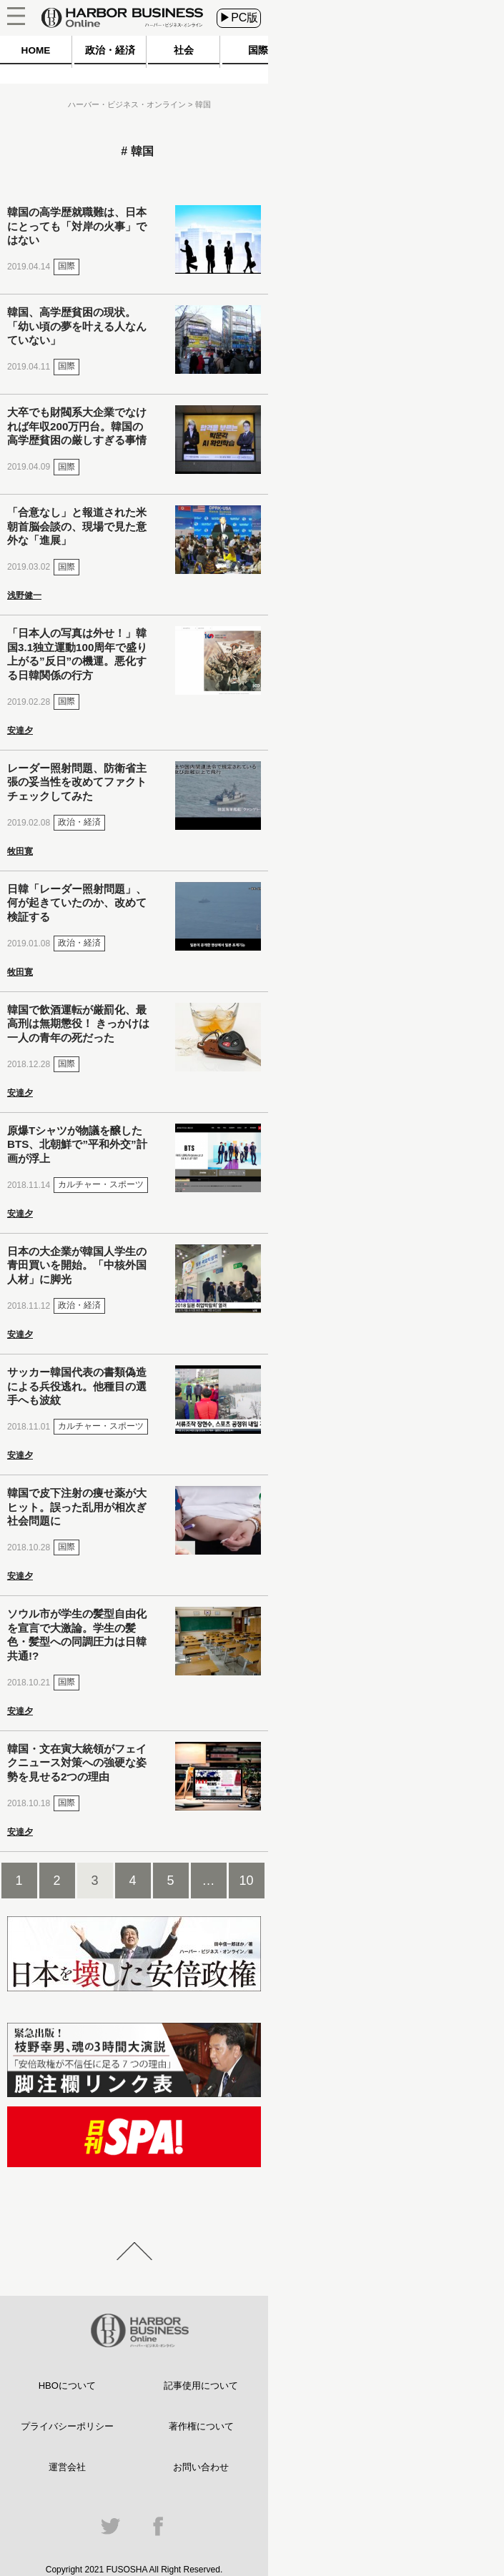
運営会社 (67, 2467)
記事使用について (201, 2385)
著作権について (201, 2426)
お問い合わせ (201, 2467)
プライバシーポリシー (67, 2426)
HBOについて (67, 2385)
